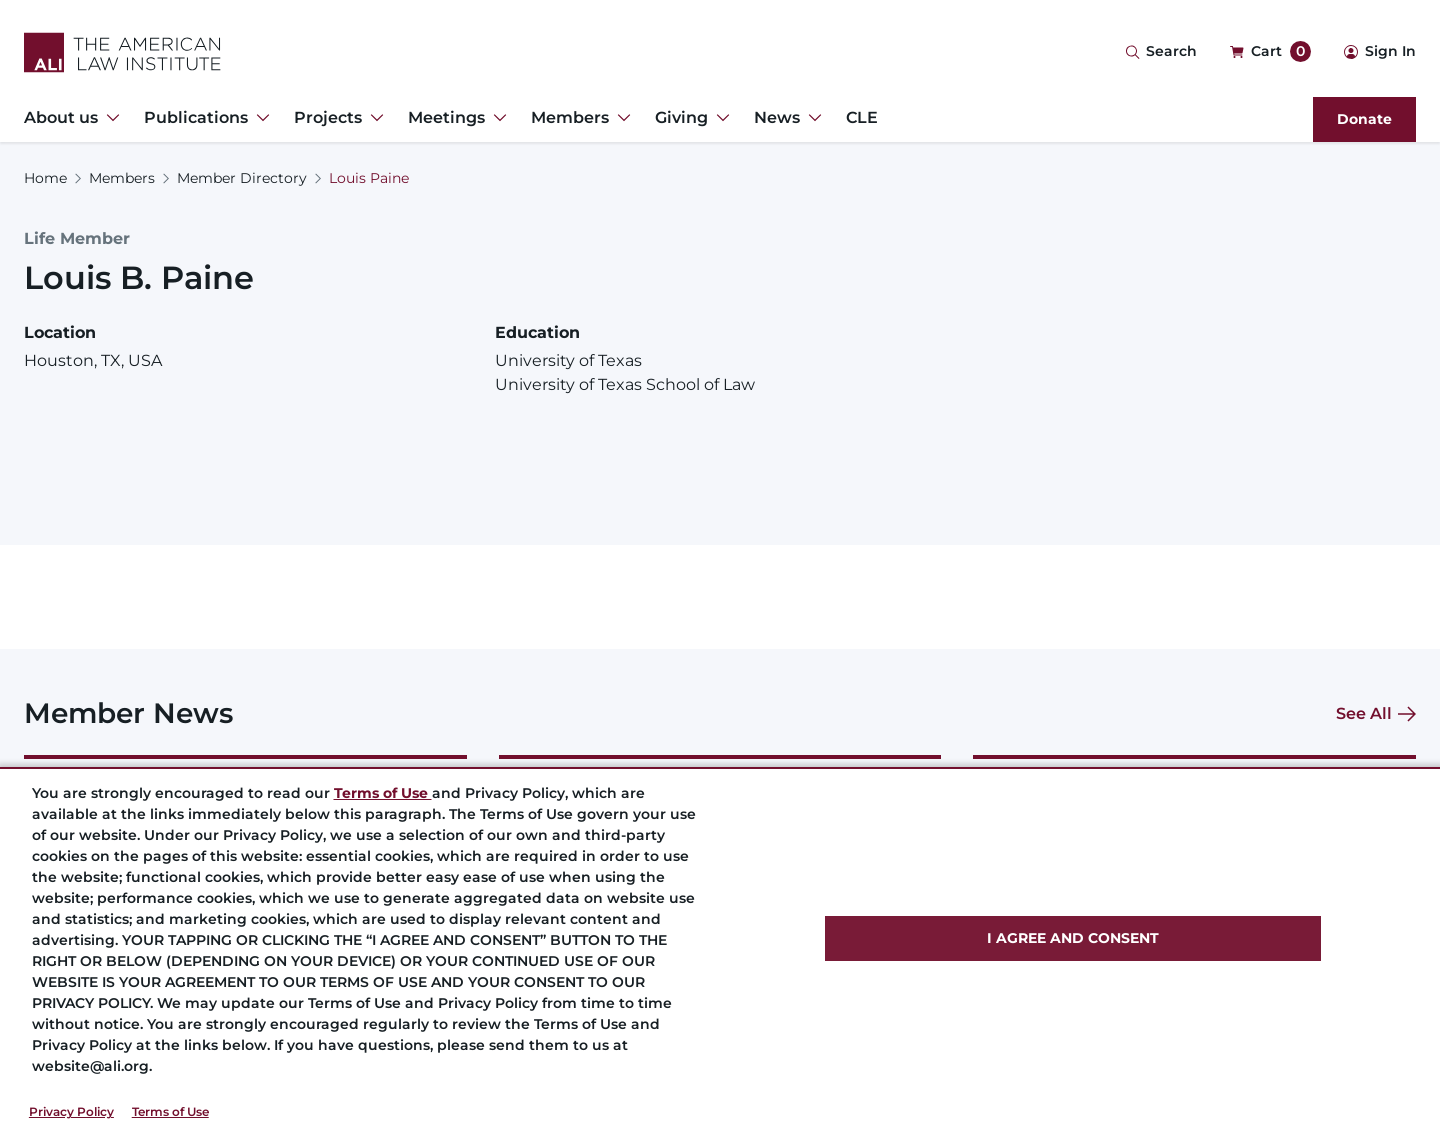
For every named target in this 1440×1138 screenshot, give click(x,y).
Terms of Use (170, 1111)
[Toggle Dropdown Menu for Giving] (719, 118)
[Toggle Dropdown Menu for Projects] (373, 118)
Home (45, 178)
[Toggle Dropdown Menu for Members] (620, 118)
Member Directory (242, 178)
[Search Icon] (1161, 52)
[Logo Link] (122, 52)
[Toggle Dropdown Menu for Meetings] (496, 118)
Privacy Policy (71, 1111)
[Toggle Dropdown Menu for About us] (109, 118)
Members (122, 178)
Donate (1364, 119)
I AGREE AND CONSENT (1073, 938)
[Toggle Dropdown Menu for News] (811, 118)
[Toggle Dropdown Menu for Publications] (259, 118)
